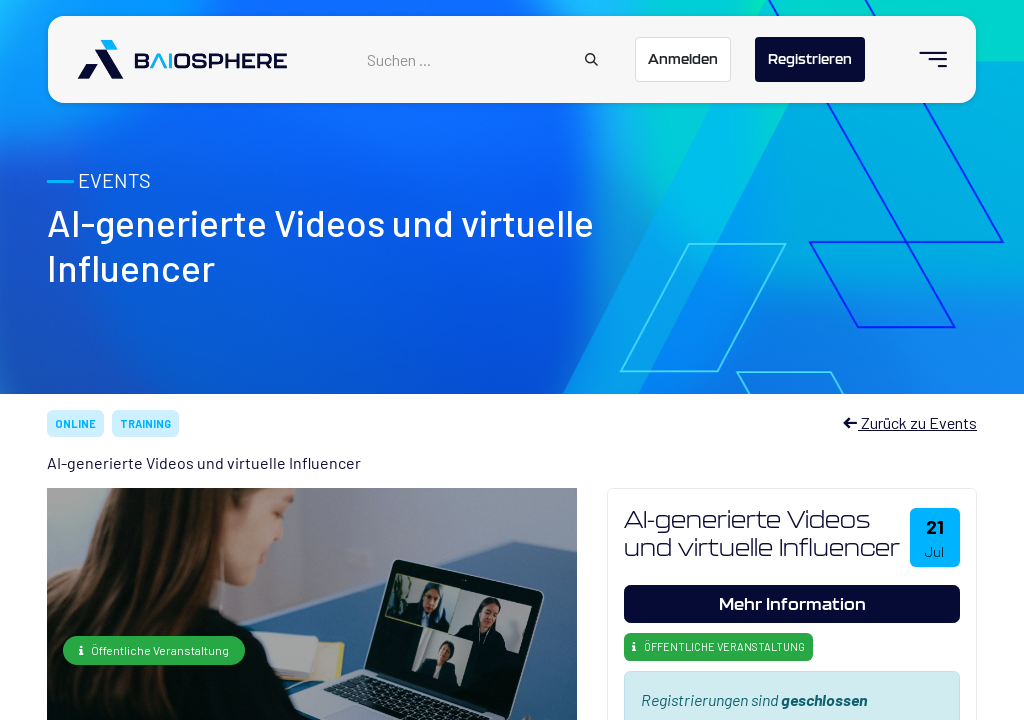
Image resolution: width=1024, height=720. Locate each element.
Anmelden (683, 59)
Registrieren (810, 59)
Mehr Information (792, 603)
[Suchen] (591, 60)
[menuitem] (924, 59)
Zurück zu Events (909, 422)
